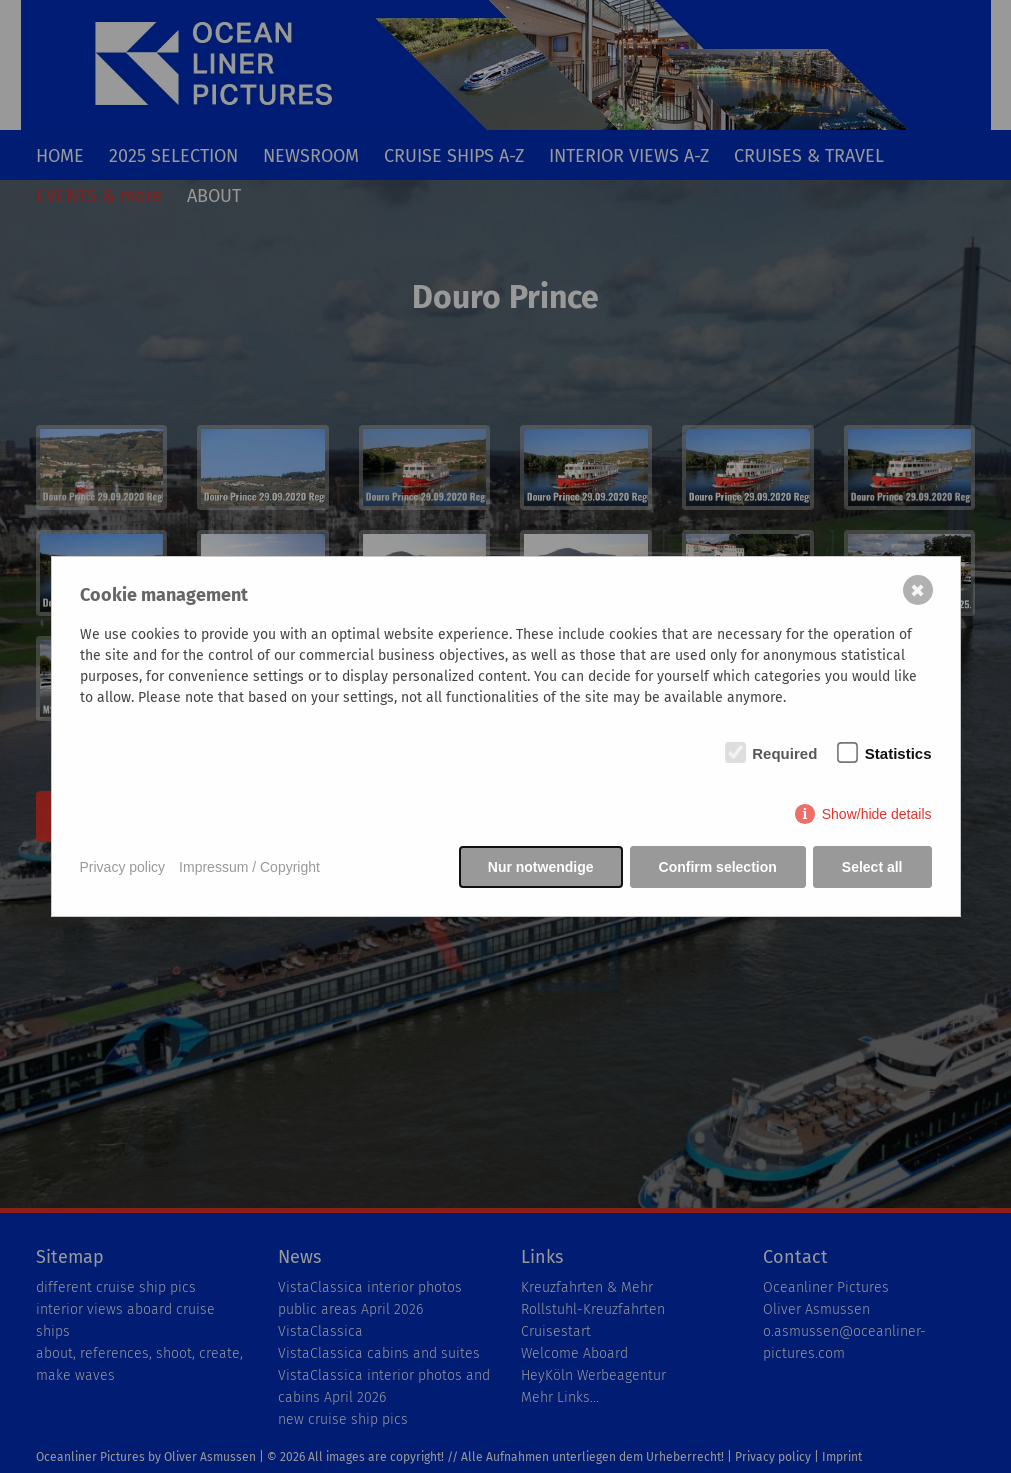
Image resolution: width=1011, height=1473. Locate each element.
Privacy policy (123, 867)
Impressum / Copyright (249, 867)
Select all (872, 867)
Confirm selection (718, 867)
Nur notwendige (541, 867)
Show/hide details (877, 814)
